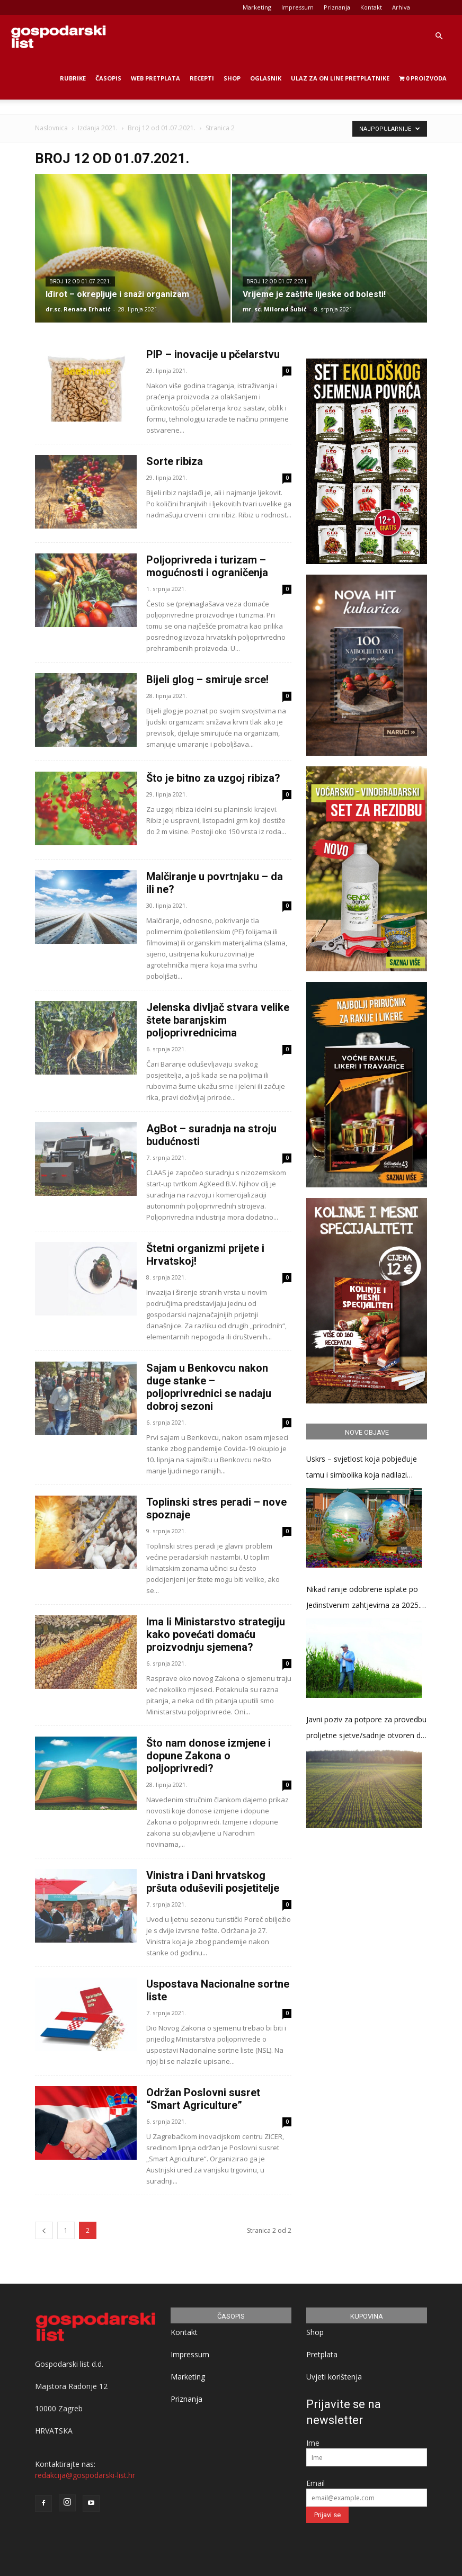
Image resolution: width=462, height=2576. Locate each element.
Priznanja (337, 7)
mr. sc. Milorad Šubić (275, 309)
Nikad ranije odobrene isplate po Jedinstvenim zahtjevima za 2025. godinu (363, 1598)
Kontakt (371, 7)
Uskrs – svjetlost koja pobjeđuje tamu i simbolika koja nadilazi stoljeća (361, 1468)
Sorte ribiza (174, 461)
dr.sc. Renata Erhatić (78, 309)
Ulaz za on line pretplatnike (340, 78)
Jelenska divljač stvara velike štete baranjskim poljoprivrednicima (217, 1020)
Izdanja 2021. (98, 127)
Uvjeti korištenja (334, 2377)
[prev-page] (44, 2230)
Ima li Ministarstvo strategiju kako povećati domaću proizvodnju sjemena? (215, 1634)
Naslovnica (51, 127)
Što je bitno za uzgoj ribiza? (213, 778)
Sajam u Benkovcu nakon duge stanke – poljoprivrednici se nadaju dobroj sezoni (208, 1387)
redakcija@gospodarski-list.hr (85, 2475)
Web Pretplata (155, 78)
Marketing (257, 7)
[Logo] (58, 36)
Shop (232, 78)
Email (315, 2483)
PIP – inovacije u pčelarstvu (213, 354)
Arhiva (401, 7)
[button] (438, 36)
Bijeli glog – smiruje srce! (207, 679)
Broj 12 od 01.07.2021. (162, 127)
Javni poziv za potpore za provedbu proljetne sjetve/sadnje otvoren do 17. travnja (366, 1728)
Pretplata (321, 2354)
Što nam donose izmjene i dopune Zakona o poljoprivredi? (208, 1756)
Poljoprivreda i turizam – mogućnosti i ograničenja (207, 566)
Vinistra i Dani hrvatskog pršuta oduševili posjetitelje (212, 1881)
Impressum (297, 7)
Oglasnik (265, 78)
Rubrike (73, 78)
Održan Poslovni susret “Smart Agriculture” (203, 2099)
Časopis (108, 78)
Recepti (202, 78)
